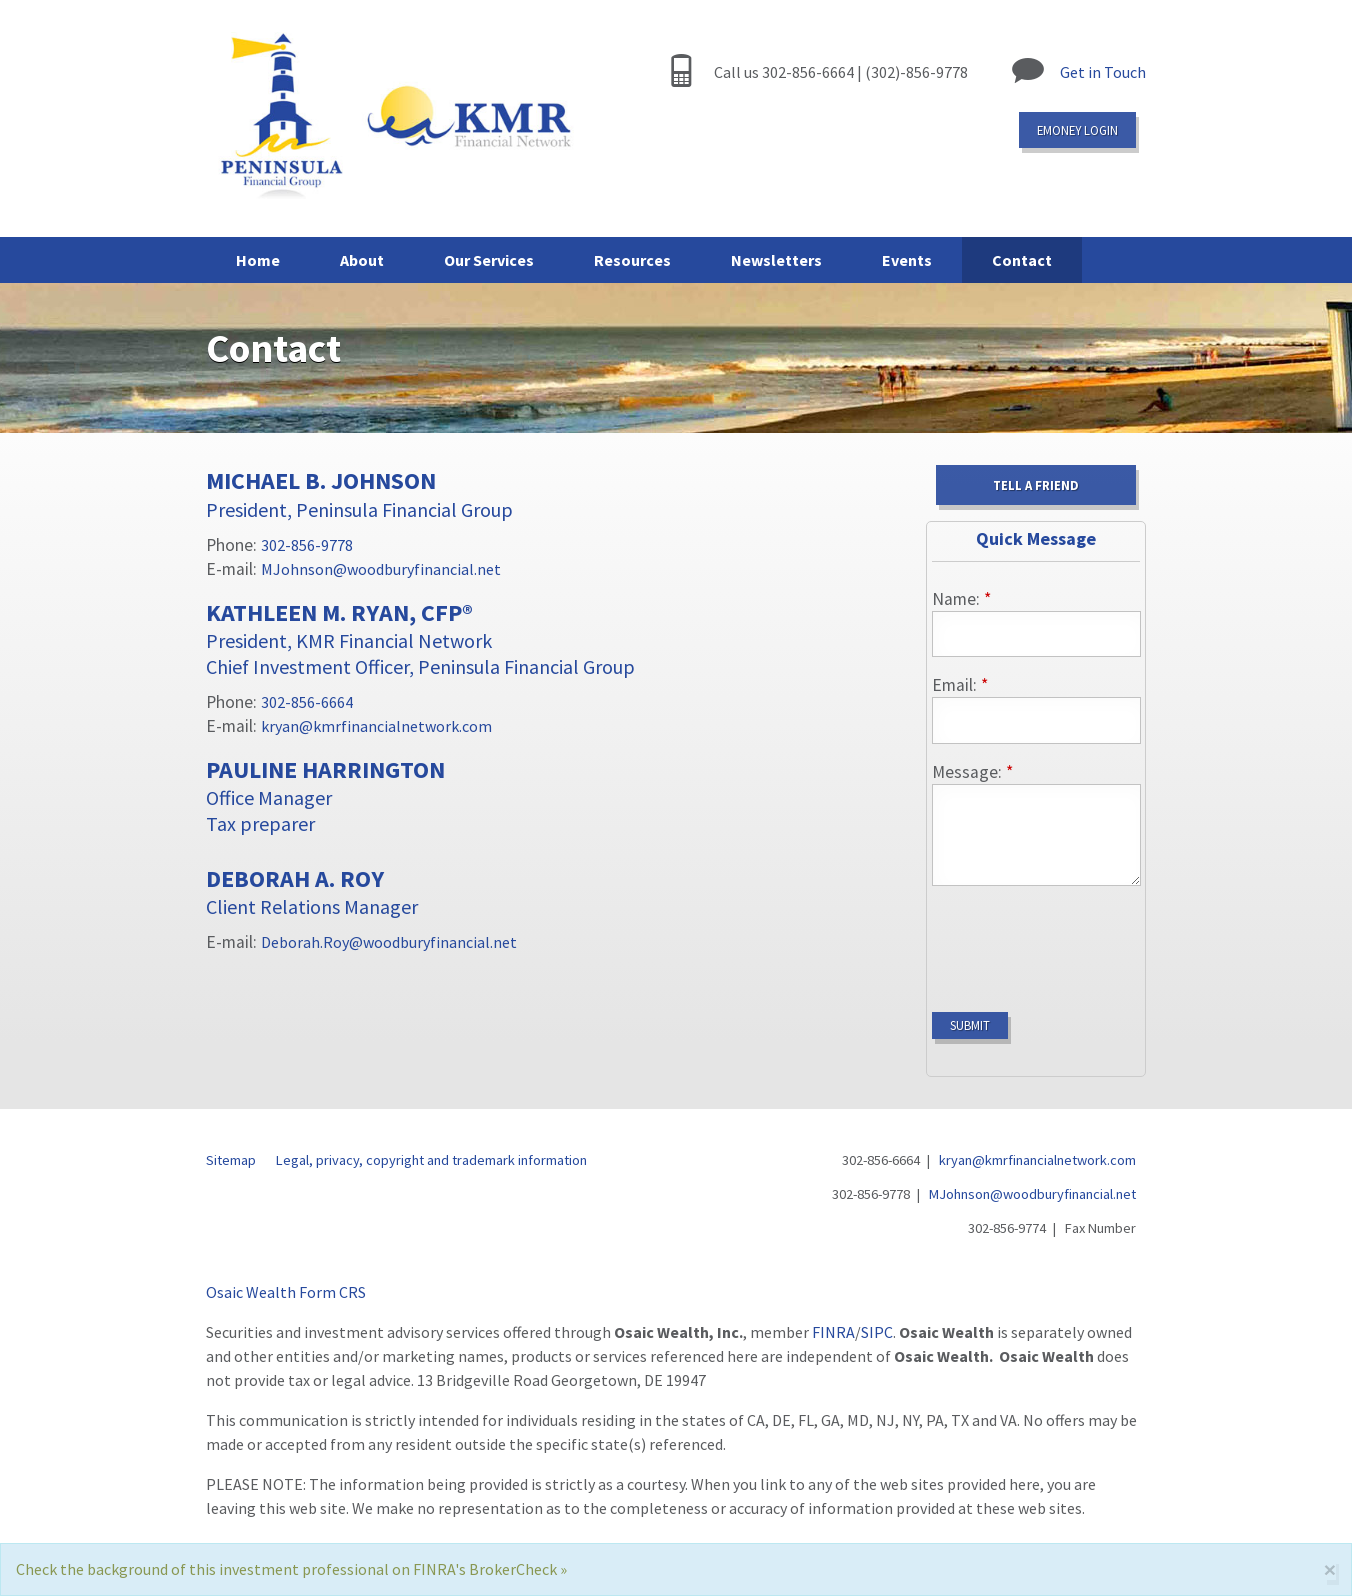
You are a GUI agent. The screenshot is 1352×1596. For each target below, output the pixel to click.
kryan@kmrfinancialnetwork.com (376, 726)
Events (907, 260)
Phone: (233, 545)
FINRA (833, 1332)
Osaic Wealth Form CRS (286, 1292)
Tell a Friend (1036, 485)
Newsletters (776, 260)
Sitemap (231, 1160)
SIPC (877, 1332)
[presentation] (1084, 941)
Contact (1022, 260)
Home (258, 260)
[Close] (1330, 1569)
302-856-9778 (307, 545)
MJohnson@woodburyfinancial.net (381, 569)
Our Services (489, 260)
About (362, 260)
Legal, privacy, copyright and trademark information (431, 1160)
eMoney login (1077, 130)
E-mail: (233, 569)
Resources (632, 260)
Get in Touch (1103, 72)
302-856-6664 (307, 702)
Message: (972, 772)
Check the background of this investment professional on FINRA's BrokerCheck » (291, 1569)
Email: (960, 685)
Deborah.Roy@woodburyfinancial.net (389, 942)
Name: (961, 599)
